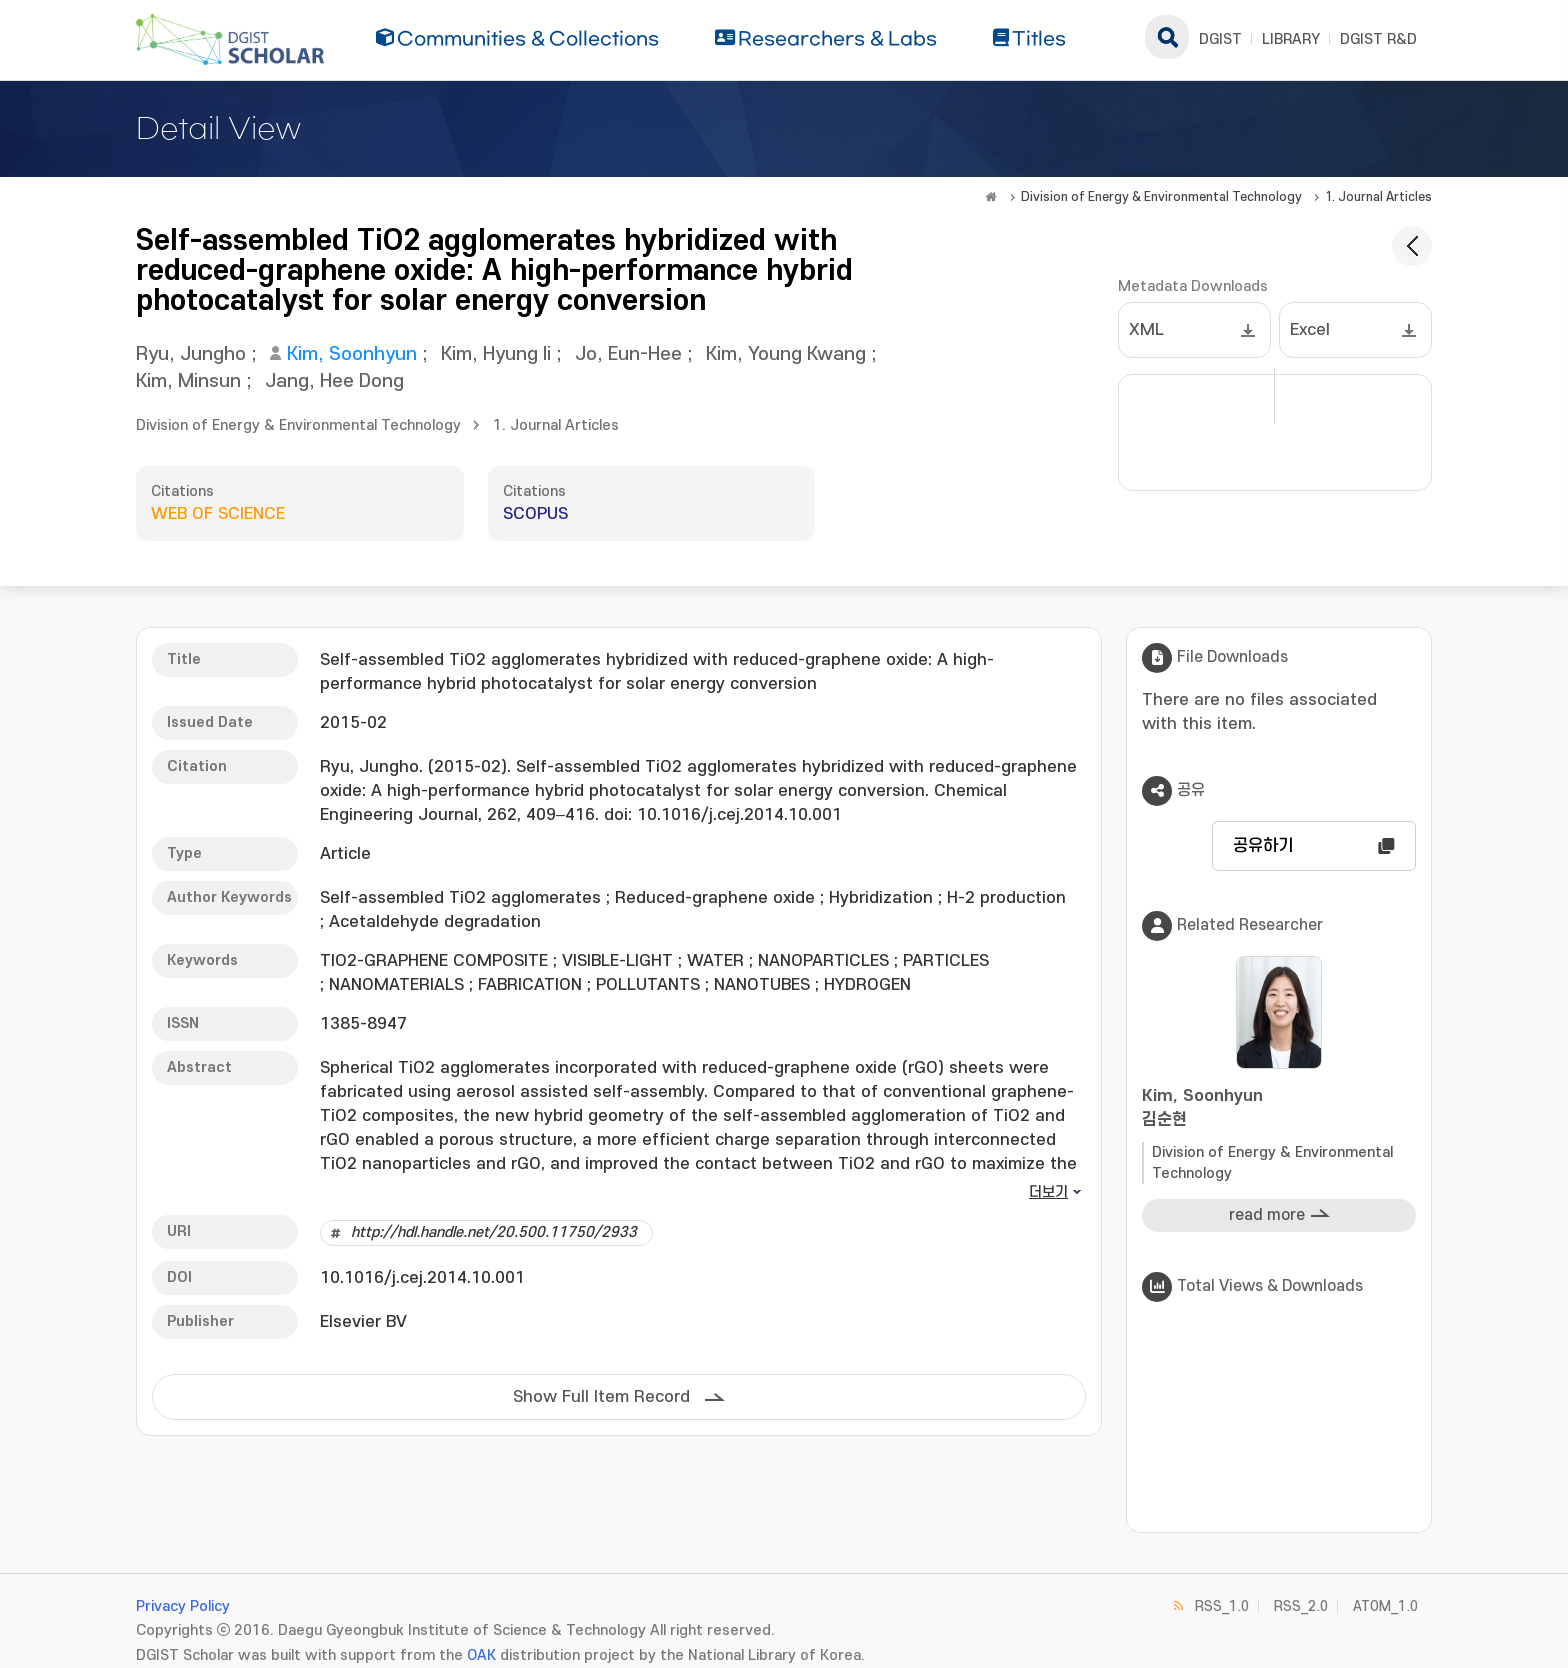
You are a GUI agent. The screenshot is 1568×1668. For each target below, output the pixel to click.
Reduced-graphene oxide (715, 898)
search (1167, 37)
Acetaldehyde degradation (435, 922)
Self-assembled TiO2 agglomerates (460, 898)
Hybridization (881, 898)
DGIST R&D (1378, 39)
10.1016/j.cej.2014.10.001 (422, 1278)
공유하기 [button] (1263, 846)
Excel (1310, 330)
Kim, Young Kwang (786, 354)
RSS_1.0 (1222, 1606)
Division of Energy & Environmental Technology (1161, 197)
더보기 (1048, 1192)
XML (1146, 330)
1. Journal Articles (1378, 197)
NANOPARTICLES (823, 961)
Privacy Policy (183, 1606)
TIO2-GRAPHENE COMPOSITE (434, 961)
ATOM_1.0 (1385, 1606)
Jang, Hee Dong (334, 381)
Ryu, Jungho (191, 354)
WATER (715, 961)
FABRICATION (530, 985)
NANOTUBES (762, 985)
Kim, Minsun (188, 381)
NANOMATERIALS (396, 985)
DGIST (1220, 39)
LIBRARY (1291, 39)
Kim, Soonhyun (352, 354)
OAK (481, 1655)
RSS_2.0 (1301, 1606)
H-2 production (1006, 898)
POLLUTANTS (648, 985)
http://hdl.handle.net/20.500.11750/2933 (494, 1232)
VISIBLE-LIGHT (617, 961)
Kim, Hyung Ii (496, 354)
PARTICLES (946, 961)
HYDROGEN (867, 985)
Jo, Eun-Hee (628, 354)
